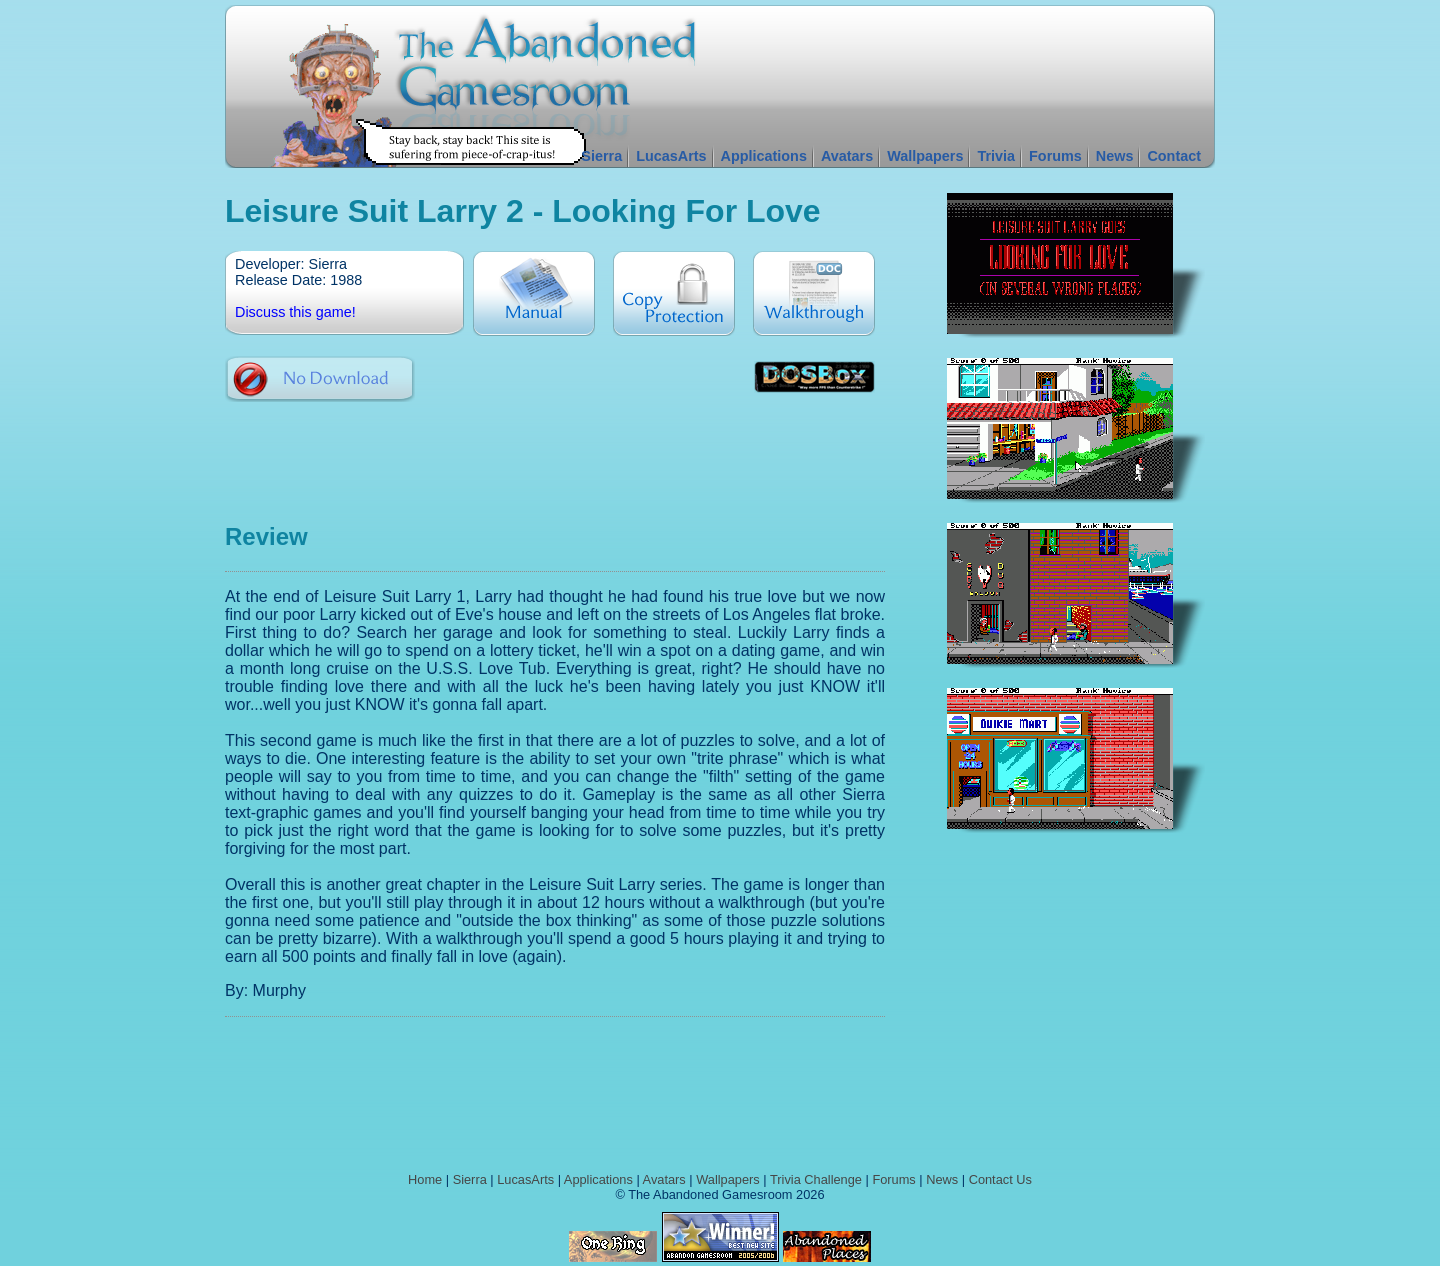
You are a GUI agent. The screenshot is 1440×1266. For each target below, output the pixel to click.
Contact (1174, 156)
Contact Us (1000, 1179)
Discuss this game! (295, 312)
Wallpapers (925, 156)
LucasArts (671, 156)
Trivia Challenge (816, 1179)
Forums (1055, 156)
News (1115, 156)
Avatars (847, 156)
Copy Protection (674, 293)
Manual (534, 293)
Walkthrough (814, 293)
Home (425, 1179)
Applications (764, 156)
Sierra (601, 156)
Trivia (996, 156)
